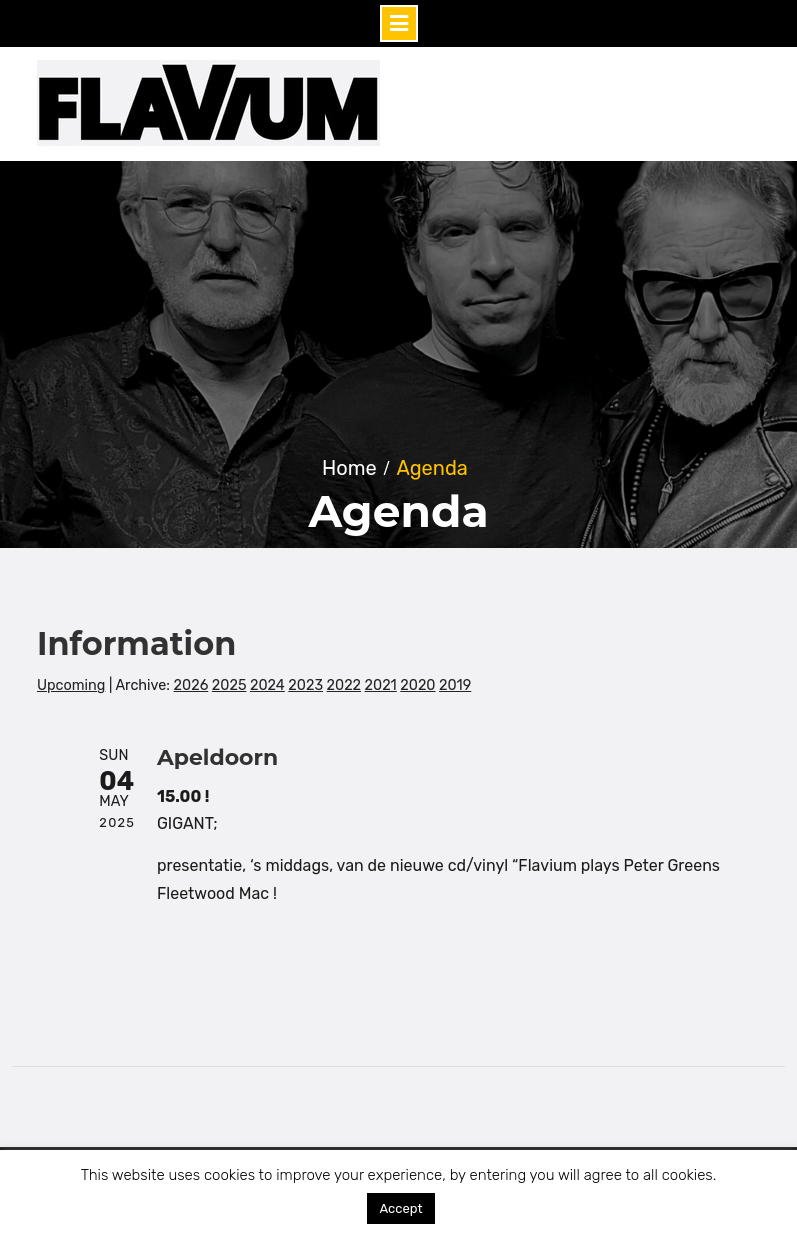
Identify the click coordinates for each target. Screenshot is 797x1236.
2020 (417, 685)
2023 (305, 685)
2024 (267, 685)
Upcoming (71, 685)
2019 (455, 685)
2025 (229, 685)
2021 (381, 685)
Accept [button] (400, 1208)
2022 (344, 685)
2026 (191, 685)
